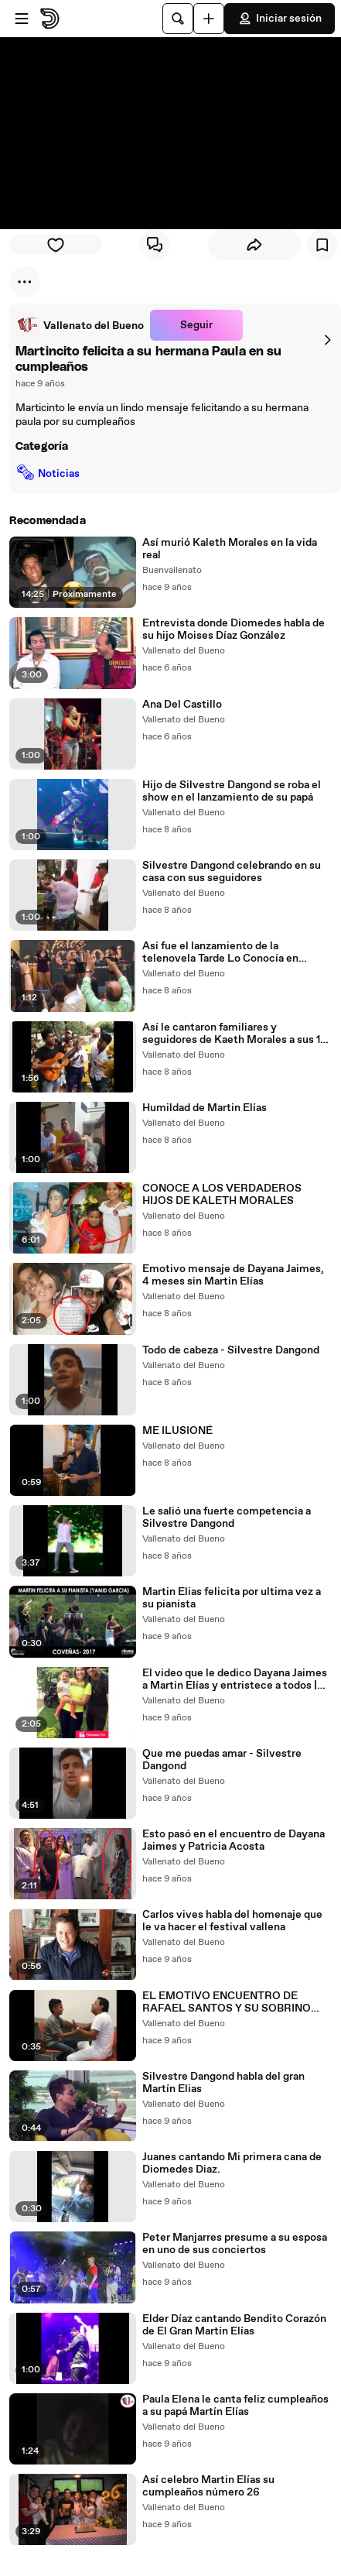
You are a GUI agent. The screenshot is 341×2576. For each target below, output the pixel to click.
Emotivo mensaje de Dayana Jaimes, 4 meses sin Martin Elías (233, 1275)
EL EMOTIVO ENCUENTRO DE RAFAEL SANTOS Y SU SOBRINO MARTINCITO (226, 2002)
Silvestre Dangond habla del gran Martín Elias (223, 2082)
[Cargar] (208, 18)
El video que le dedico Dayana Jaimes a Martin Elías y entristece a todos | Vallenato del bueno (234, 1679)
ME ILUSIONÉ (177, 1431)
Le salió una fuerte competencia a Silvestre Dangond (226, 1517)
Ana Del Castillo (182, 704)
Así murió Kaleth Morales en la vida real (229, 549)
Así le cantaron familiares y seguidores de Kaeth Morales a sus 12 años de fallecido (234, 1033)
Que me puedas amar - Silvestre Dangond (222, 1760)
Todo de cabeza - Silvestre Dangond (230, 1350)
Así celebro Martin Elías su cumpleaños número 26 (208, 2486)
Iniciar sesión (279, 18)
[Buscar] (177, 18)
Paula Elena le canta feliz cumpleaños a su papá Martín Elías (235, 2405)
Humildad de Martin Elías (204, 1108)
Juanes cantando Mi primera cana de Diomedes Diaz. (232, 2163)
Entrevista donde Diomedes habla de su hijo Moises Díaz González (233, 629)
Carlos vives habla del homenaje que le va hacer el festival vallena (232, 1921)
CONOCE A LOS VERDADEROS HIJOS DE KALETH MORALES (222, 1194)
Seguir (196, 325)
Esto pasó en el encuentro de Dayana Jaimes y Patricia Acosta (233, 1840)
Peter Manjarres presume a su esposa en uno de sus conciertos (234, 2243)
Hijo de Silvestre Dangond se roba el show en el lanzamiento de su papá (231, 791)
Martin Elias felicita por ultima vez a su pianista (231, 1598)
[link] (79, 325)
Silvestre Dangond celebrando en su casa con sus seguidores (231, 871)
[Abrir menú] (21, 18)
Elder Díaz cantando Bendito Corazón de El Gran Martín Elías (234, 2325)
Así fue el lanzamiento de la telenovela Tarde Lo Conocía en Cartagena (220, 952)
